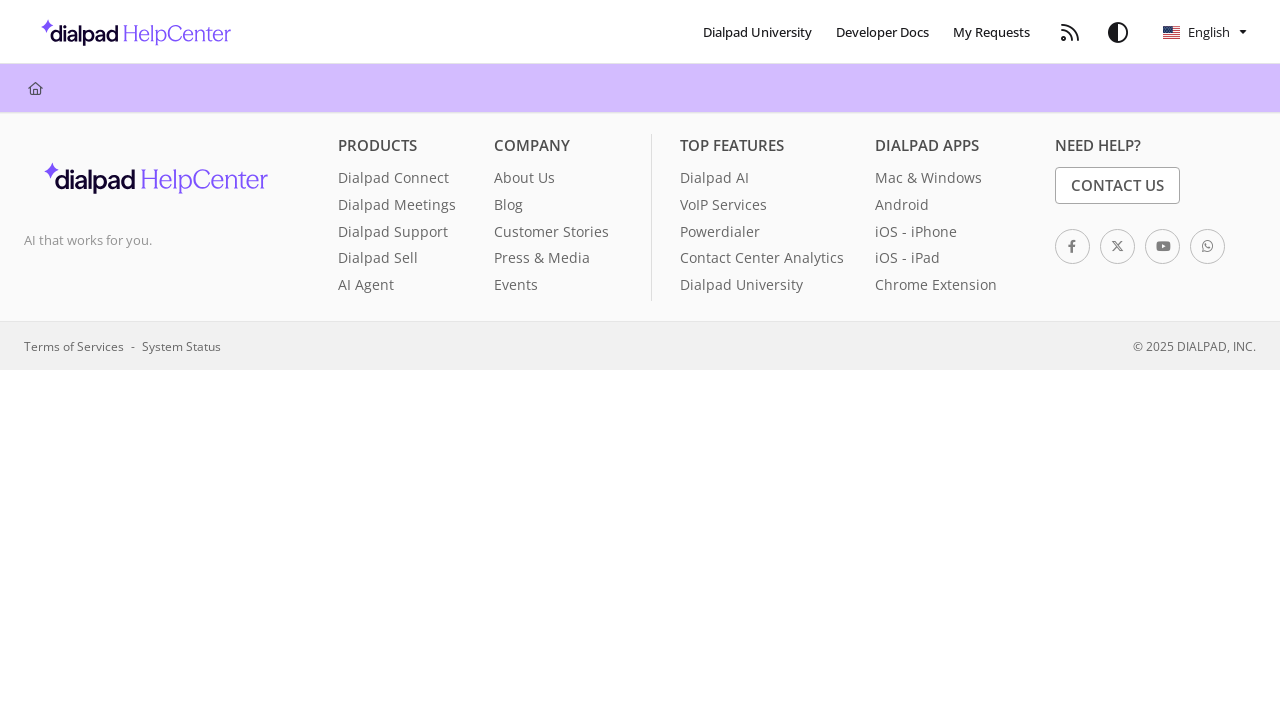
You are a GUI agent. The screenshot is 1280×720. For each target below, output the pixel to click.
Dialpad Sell (378, 257)
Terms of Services (74, 346)
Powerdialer (720, 231)
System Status (181, 346)
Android (902, 204)
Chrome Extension (936, 284)
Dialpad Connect (393, 177)
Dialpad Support (393, 231)
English (1196, 32)
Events (516, 284)
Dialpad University (741, 284)
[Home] (35, 88)
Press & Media (542, 257)
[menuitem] (757, 32)
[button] (130, 32)
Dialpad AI (714, 177)
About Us (524, 177)
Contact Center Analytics (762, 257)
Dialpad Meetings (397, 204)
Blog (508, 204)
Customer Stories (551, 231)
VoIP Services (723, 204)
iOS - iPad (907, 257)
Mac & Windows (928, 177)
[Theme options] (1118, 32)
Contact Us (1117, 185)
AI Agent (366, 284)
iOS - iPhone (916, 231)
